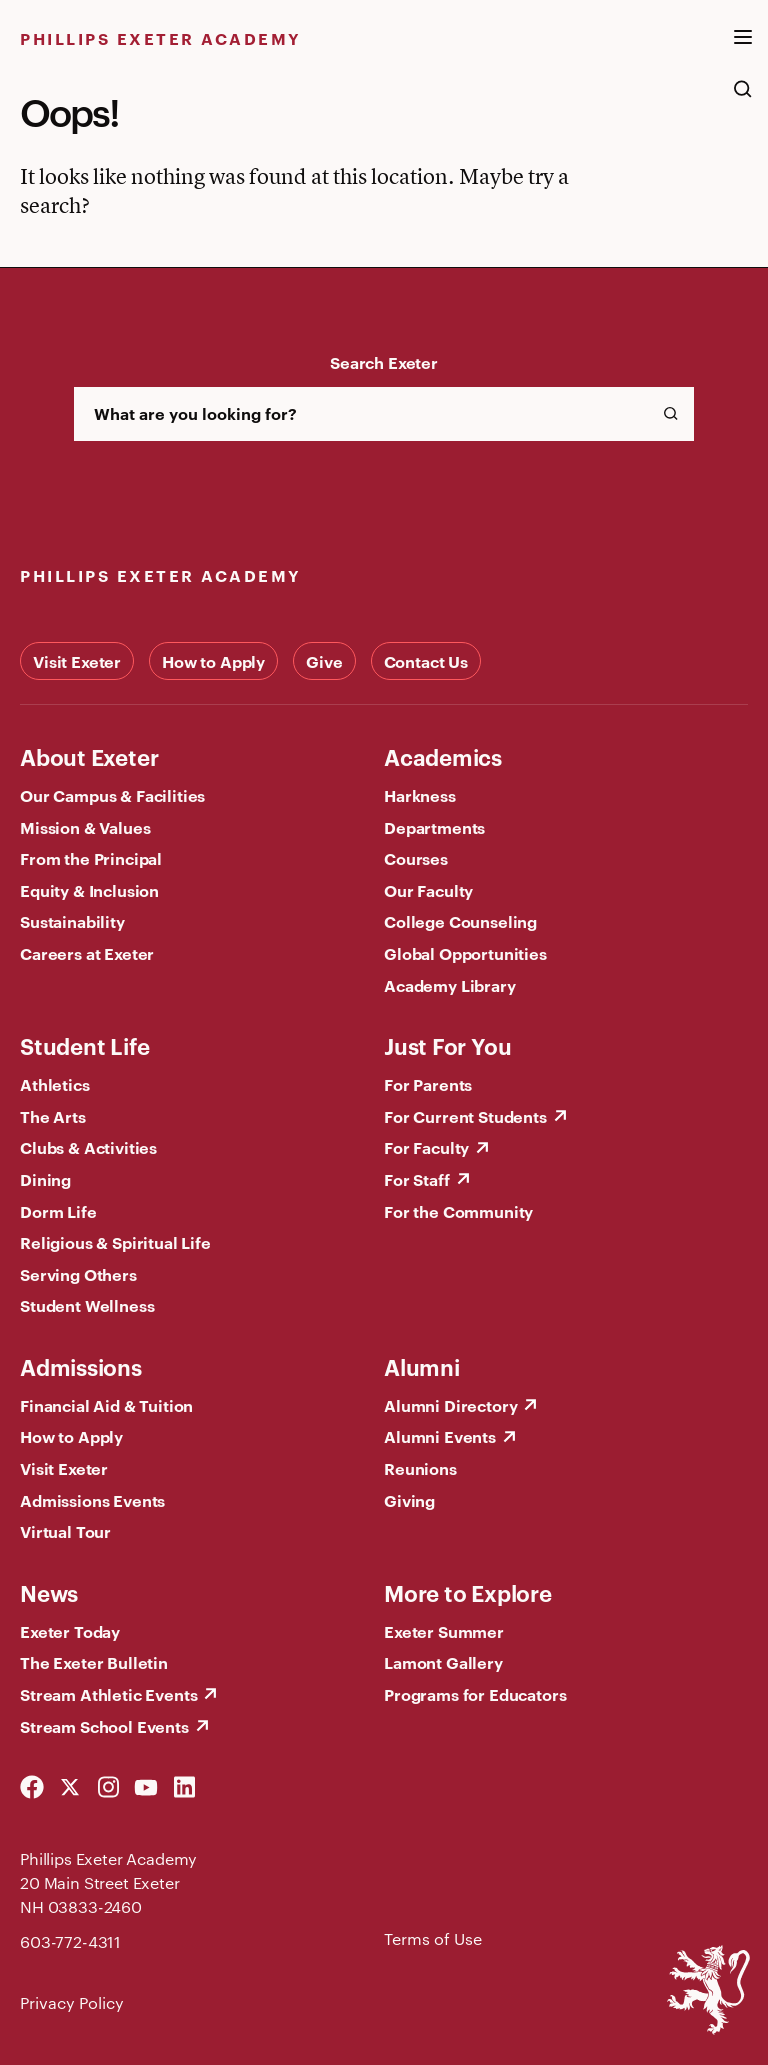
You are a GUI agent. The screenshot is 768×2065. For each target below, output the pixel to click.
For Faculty (426, 1147)
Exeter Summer (444, 1631)
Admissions (81, 1366)
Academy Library (450, 985)
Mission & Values (85, 827)
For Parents (428, 1084)
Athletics (55, 1084)
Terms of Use (433, 1938)
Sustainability (72, 921)
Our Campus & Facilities (112, 795)
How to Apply (213, 661)
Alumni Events (440, 1436)
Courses (416, 858)
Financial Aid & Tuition (106, 1405)
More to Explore (468, 1592)
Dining (45, 1179)
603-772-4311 (70, 1941)
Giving (409, 1500)
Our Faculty (428, 890)
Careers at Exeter (87, 953)
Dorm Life (58, 1211)
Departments (434, 827)
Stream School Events (104, 1726)
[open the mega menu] (743, 49)
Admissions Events (92, 1500)
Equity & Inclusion (89, 890)
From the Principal (91, 858)
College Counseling (460, 921)
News (49, 1592)
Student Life (84, 1045)
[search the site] (743, 99)
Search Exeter (384, 362)
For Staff (417, 1179)
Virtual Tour (65, 1531)
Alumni (422, 1366)
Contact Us (426, 661)
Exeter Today (70, 1631)
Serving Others (78, 1274)
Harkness (420, 795)
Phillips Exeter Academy (161, 38)
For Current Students (465, 1116)
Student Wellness (87, 1305)
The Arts (53, 1116)
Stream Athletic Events (108, 1694)
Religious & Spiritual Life (115, 1242)
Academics (443, 756)
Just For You (447, 1045)
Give (324, 661)
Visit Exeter (77, 661)
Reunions (420, 1468)
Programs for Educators (475, 1694)
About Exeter (89, 756)
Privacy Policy (72, 2002)
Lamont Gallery (443, 1662)
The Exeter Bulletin (94, 1662)
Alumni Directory (450, 1405)
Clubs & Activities (88, 1147)
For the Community (458, 1211)
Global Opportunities (465, 953)
